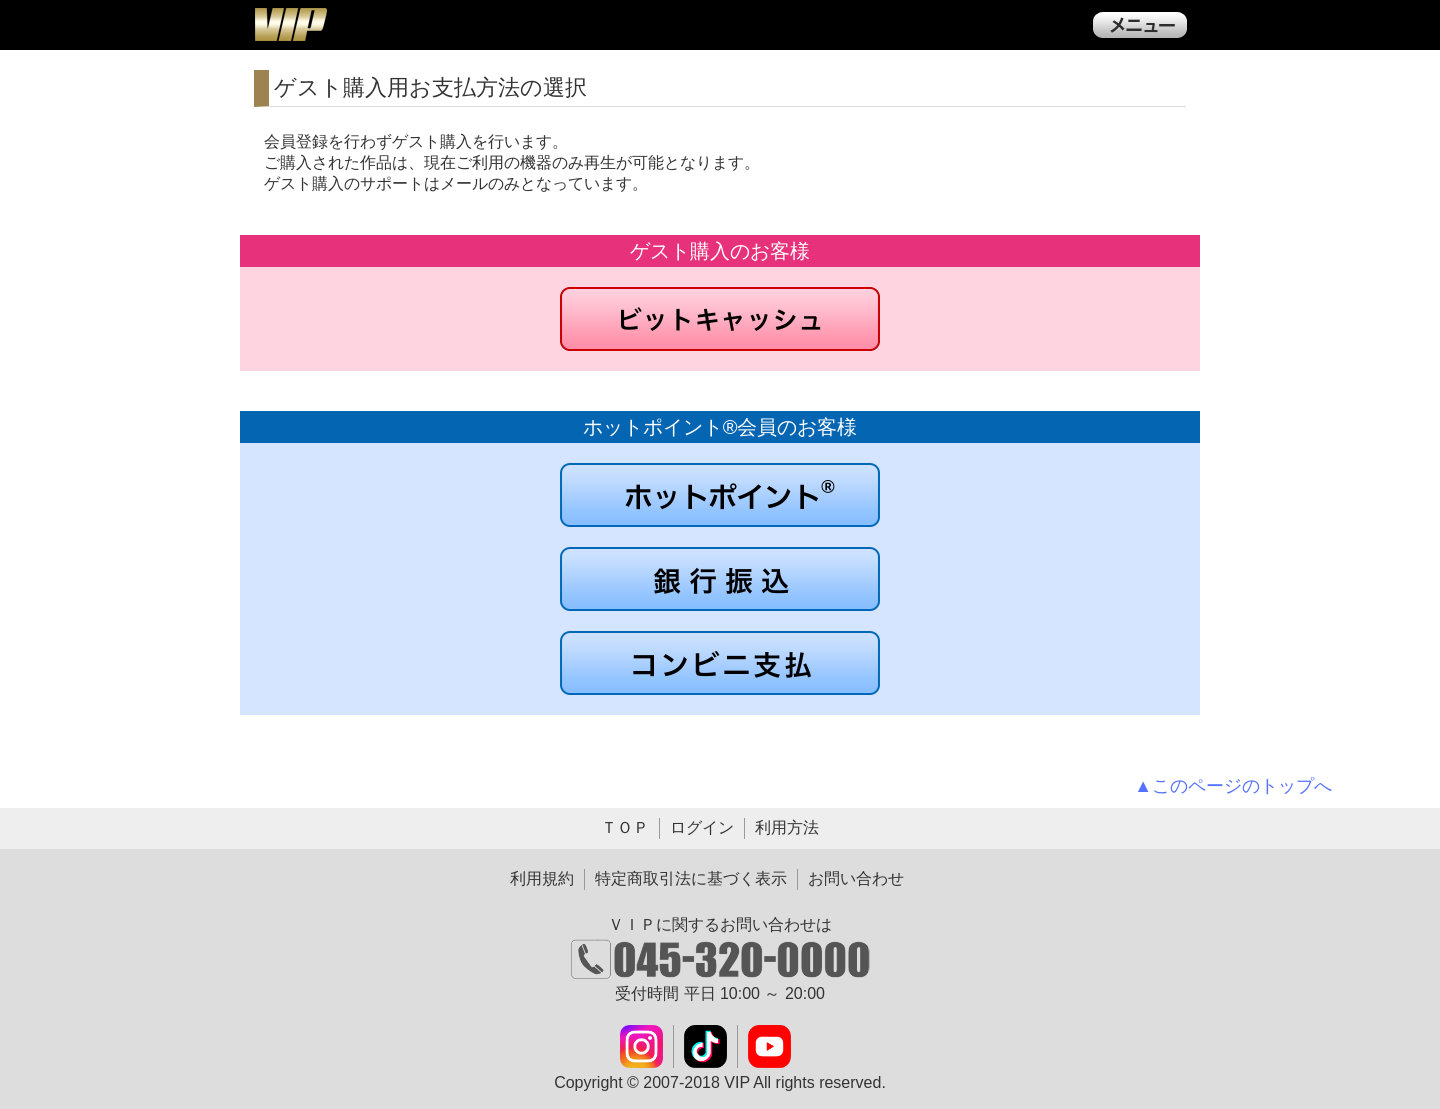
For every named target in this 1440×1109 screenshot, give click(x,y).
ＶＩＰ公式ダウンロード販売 (290, 24)
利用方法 (787, 827)
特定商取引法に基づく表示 (691, 878)
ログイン (702, 827)
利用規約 (542, 878)
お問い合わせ (856, 878)
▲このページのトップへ (1233, 786)
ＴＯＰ (625, 827)
